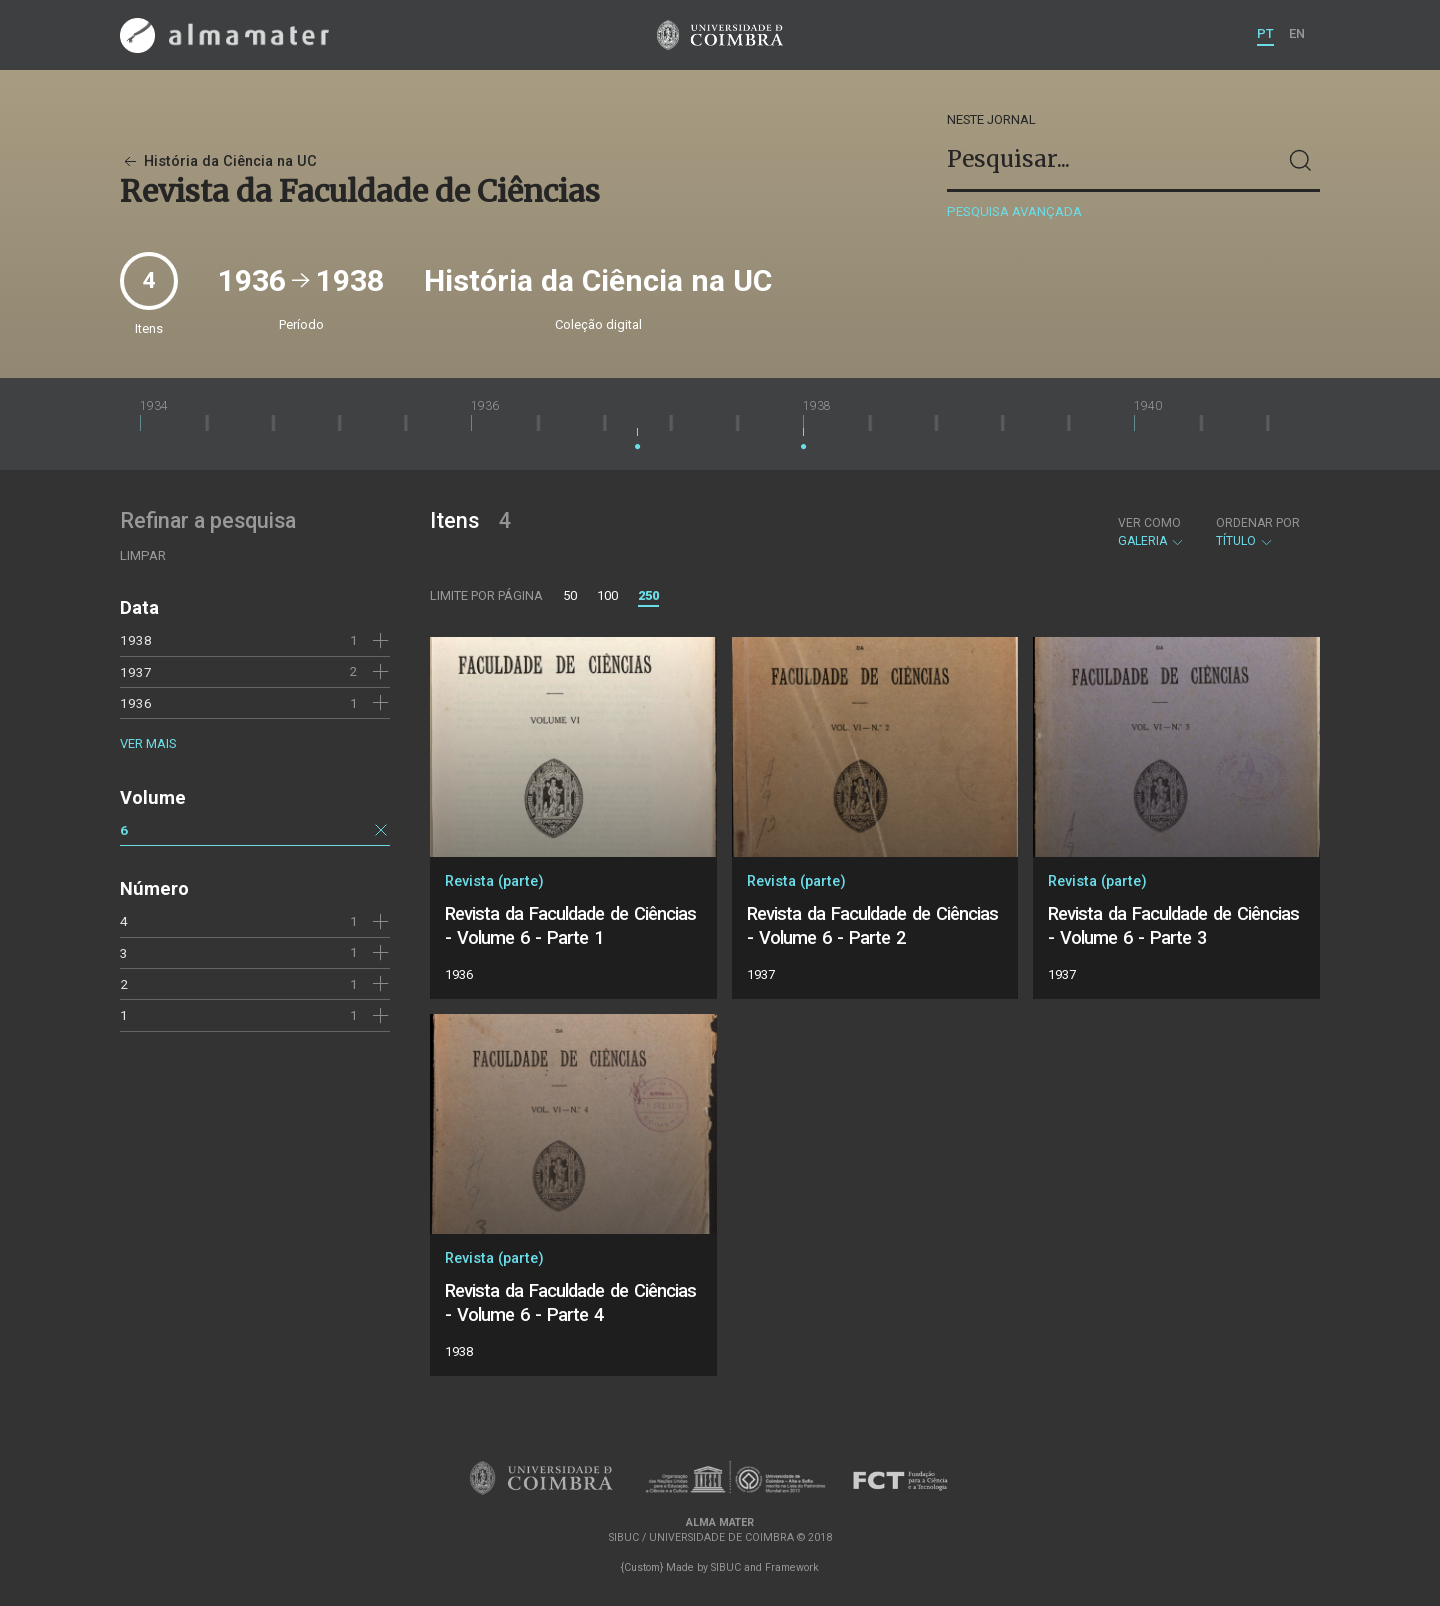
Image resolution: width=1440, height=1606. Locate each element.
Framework (792, 1567)
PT (1265, 33)
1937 (136, 672)
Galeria (1151, 532)
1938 (136, 640)
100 (607, 595)
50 (570, 595)
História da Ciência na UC (218, 161)
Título (1258, 532)
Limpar (143, 555)
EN (1297, 33)
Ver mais (148, 743)
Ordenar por (1258, 523)
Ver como (1149, 523)
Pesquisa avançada (1014, 211)
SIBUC (726, 1567)
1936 (136, 703)
